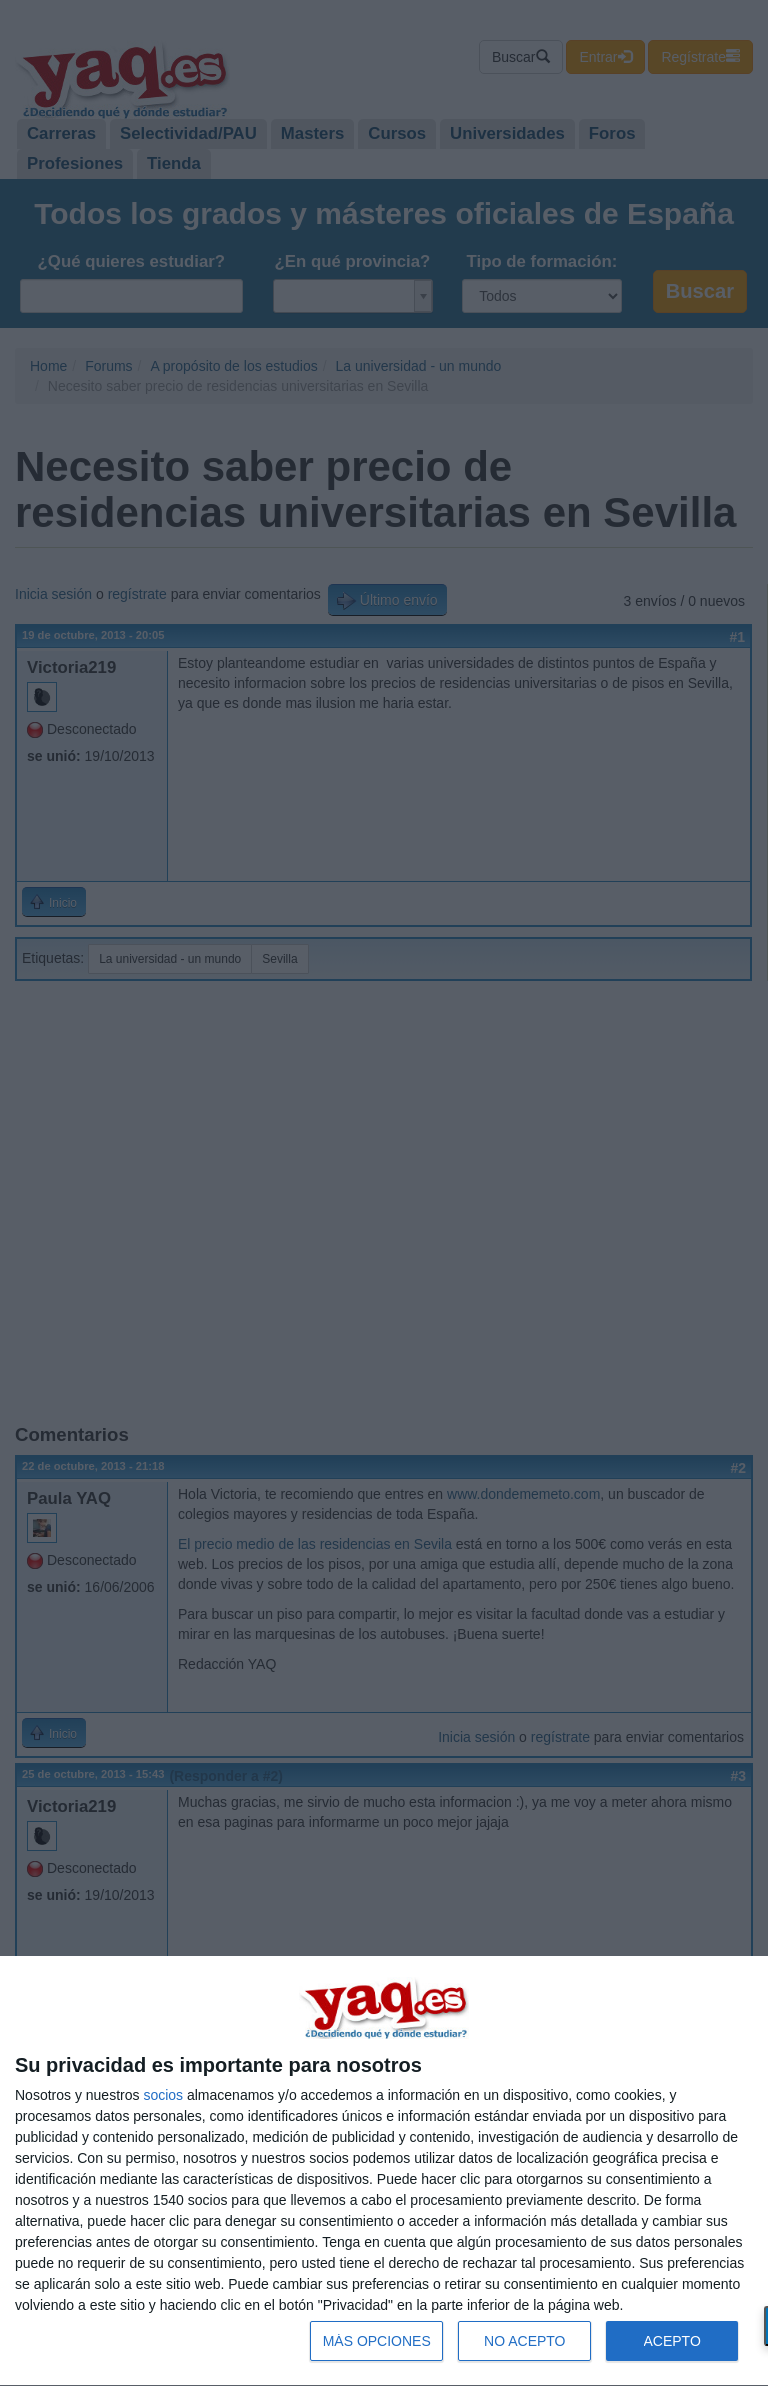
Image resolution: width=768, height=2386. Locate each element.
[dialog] (384, 2171)
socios (163, 2095)
